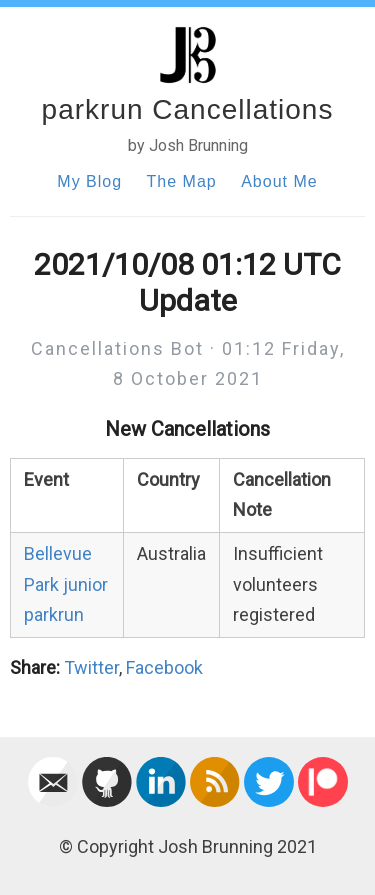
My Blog (89, 181)
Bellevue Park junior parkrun (66, 584)
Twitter (91, 667)
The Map (182, 181)
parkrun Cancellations (188, 109)
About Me (279, 181)
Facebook (164, 667)
